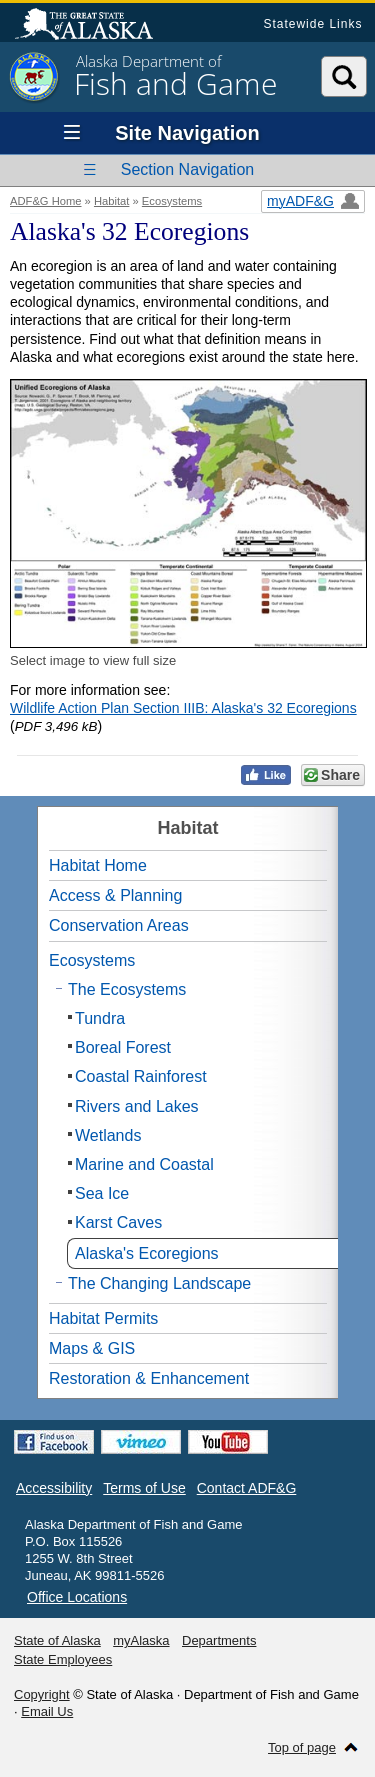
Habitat (111, 201)
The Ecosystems (127, 989)
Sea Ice (102, 1193)
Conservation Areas (119, 925)
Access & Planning (115, 895)
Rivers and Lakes (137, 1106)
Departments (219, 1640)
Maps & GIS (92, 1348)
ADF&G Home (46, 201)
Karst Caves (118, 1222)
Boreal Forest (123, 1047)
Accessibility (54, 1488)
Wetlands (108, 1135)
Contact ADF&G (247, 1488)
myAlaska (141, 1640)
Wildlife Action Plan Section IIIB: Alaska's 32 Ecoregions (183, 708)
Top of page (302, 1747)
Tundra (100, 1018)
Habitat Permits (103, 1318)
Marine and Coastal (144, 1164)
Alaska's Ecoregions (147, 1253)
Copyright (42, 1694)
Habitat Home (98, 865)
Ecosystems (172, 201)
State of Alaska (94, 26)
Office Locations (77, 1597)
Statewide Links (312, 24)
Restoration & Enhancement (149, 1378)
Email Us (47, 1711)
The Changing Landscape (159, 1283)
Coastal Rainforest (141, 1076)
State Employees (63, 1659)
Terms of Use (144, 1488)
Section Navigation (187, 169)
